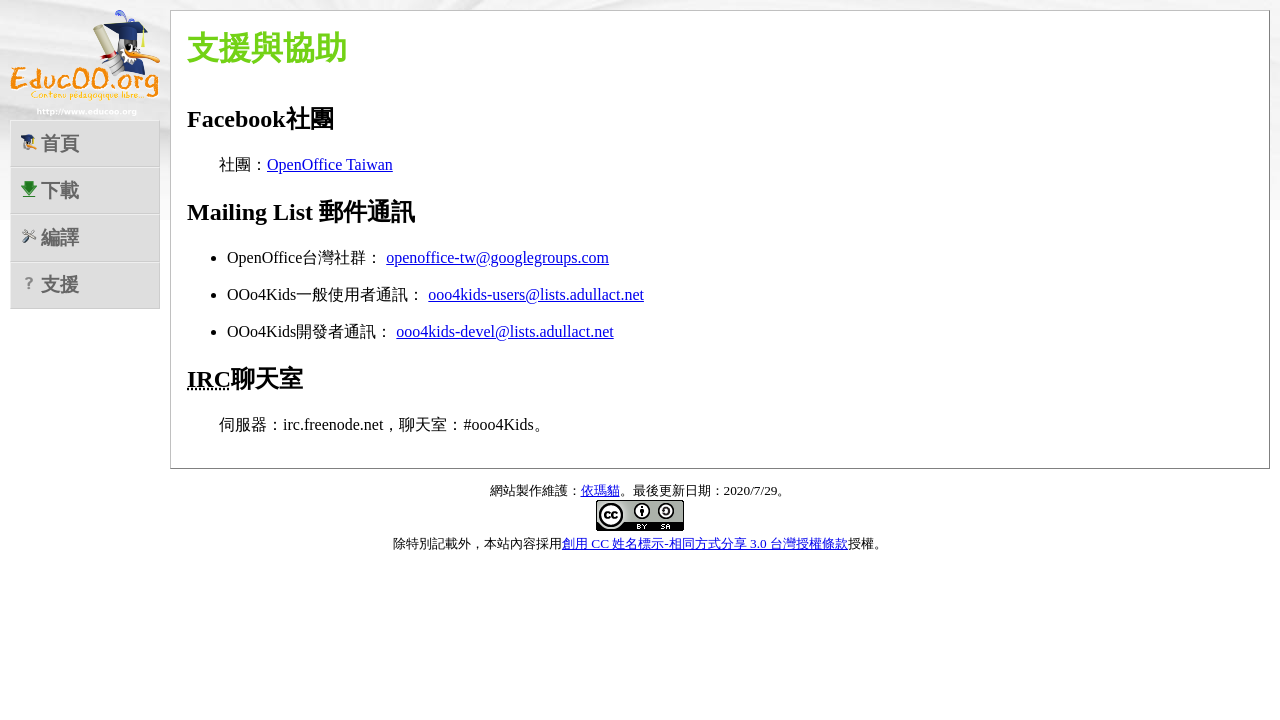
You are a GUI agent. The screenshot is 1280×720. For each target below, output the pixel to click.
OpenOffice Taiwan (330, 164)
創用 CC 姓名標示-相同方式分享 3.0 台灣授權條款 (705, 543)
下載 (50, 190)
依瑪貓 (600, 490)
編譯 (50, 237)
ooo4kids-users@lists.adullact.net (536, 294)
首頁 (50, 143)
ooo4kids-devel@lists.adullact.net (504, 331)
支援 (50, 284)
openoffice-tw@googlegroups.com (497, 257)
